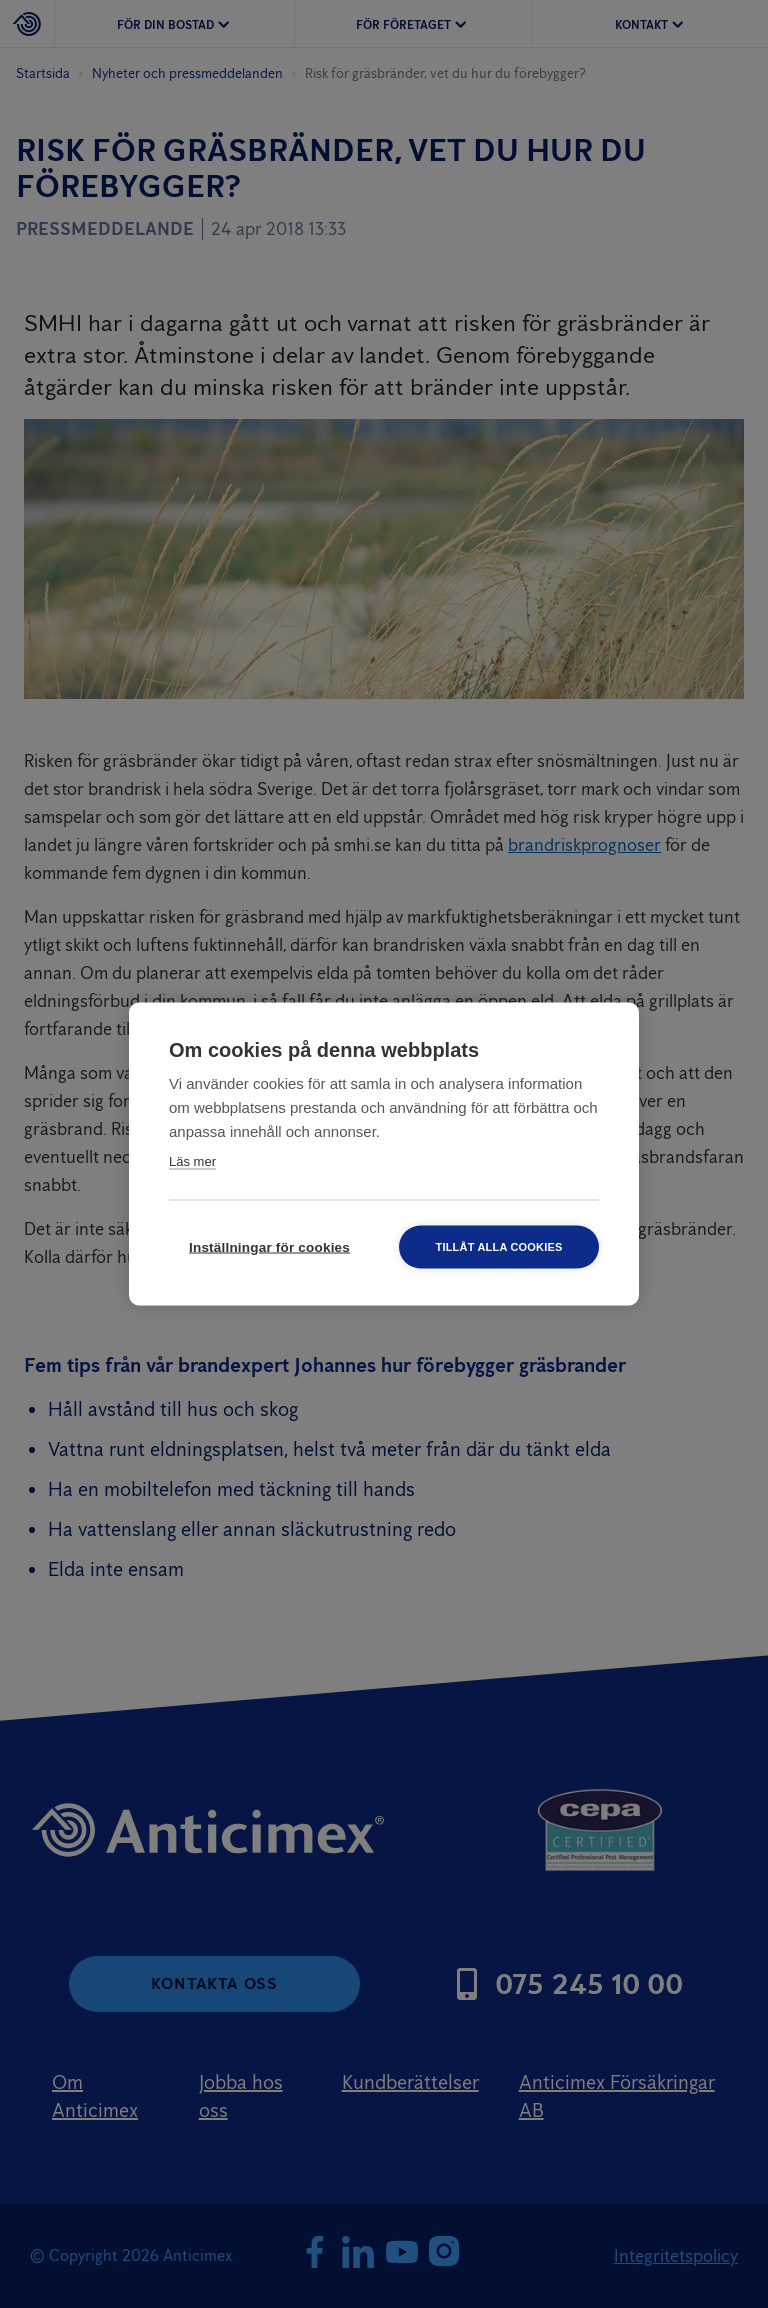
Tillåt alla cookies (498, 1247)
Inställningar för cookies (269, 1247)
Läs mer (192, 1161)
